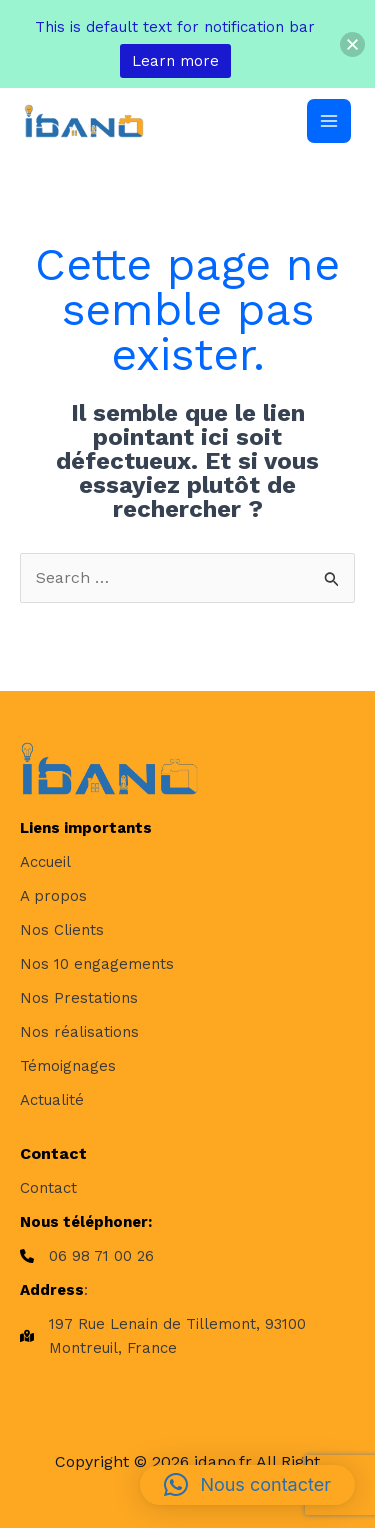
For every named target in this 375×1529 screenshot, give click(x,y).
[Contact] (48, 1188)
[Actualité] (52, 1100)
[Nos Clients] (62, 930)
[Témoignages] (68, 1066)
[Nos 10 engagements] (97, 964)
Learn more (175, 61)
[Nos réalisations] (79, 1032)
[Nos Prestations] (79, 998)
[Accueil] (45, 862)
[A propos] (53, 896)
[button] (247, 1485)
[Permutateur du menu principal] (329, 121)
